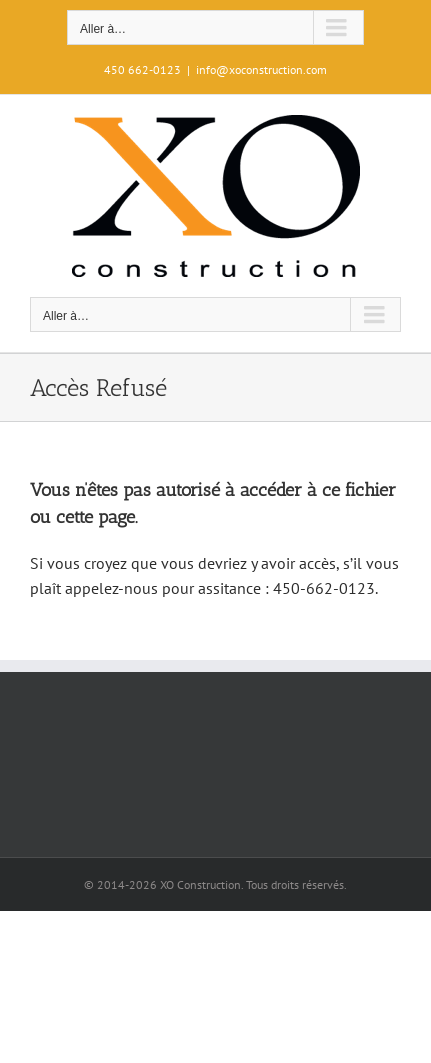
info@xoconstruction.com (261, 69)
